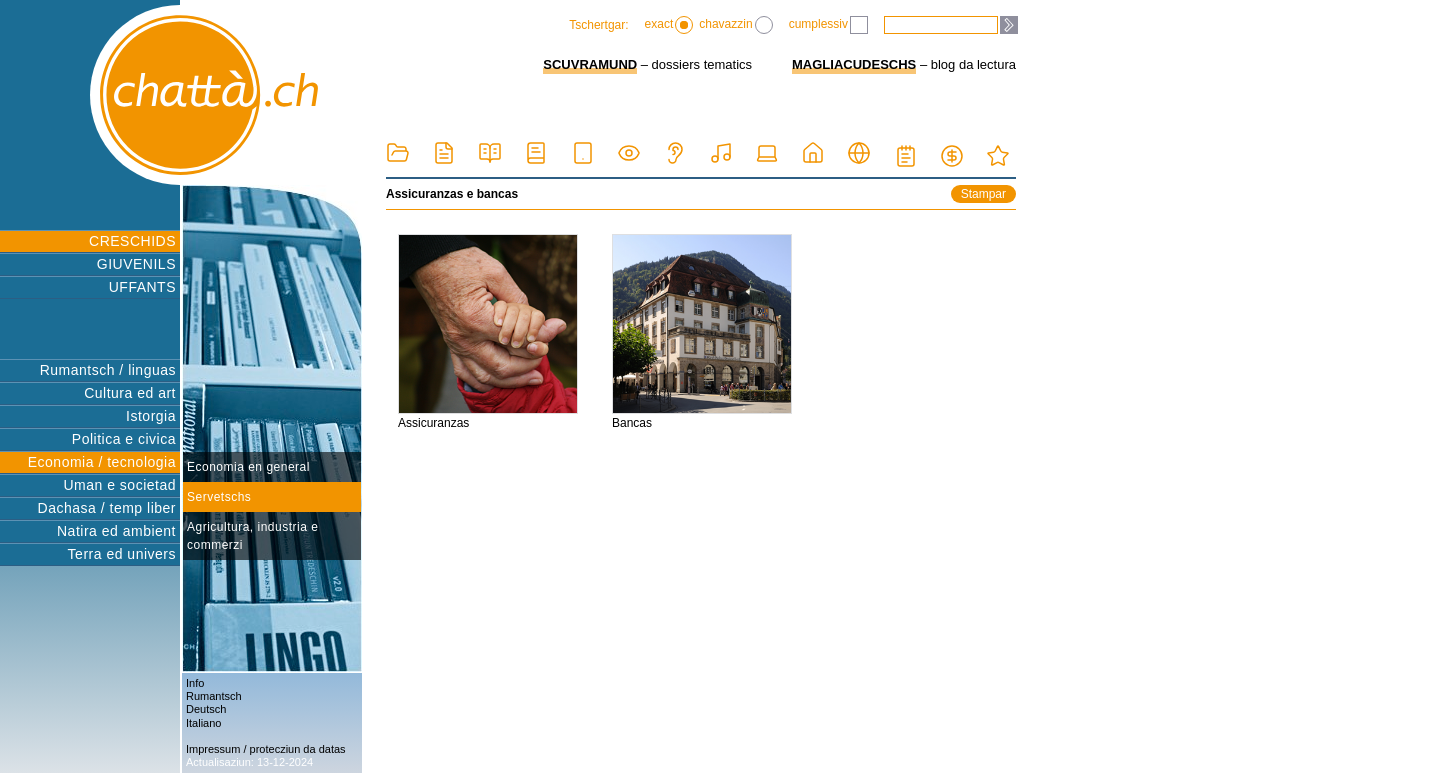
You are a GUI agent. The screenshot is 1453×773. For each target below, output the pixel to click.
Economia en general (248, 467)
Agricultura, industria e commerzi (252, 536)
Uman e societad (119, 485)
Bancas (702, 332)
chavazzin (735, 25)
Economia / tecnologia (102, 462)
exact (669, 25)
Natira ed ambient (116, 531)
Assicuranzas (488, 332)
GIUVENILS (136, 264)
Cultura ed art (130, 393)
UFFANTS (142, 287)
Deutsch (206, 709)
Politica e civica (124, 439)
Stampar (983, 194)
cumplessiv (828, 25)
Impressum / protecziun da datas (266, 749)
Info (195, 683)
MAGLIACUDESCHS (854, 64)
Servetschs (219, 497)
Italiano (203, 723)
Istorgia (151, 416)
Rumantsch (214, 696)
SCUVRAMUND (590, 64)
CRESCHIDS (132, 241)
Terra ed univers (122, 554)
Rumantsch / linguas (108, 370)
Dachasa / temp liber (107, 508)
